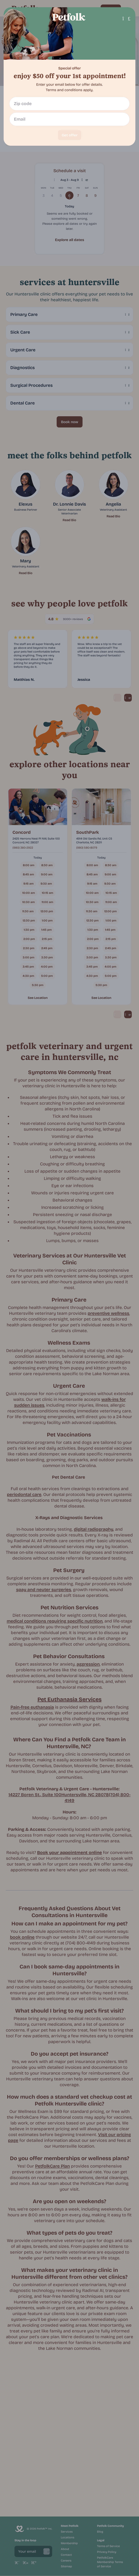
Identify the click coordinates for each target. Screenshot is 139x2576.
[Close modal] (125, 18)
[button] (69, 1288)
